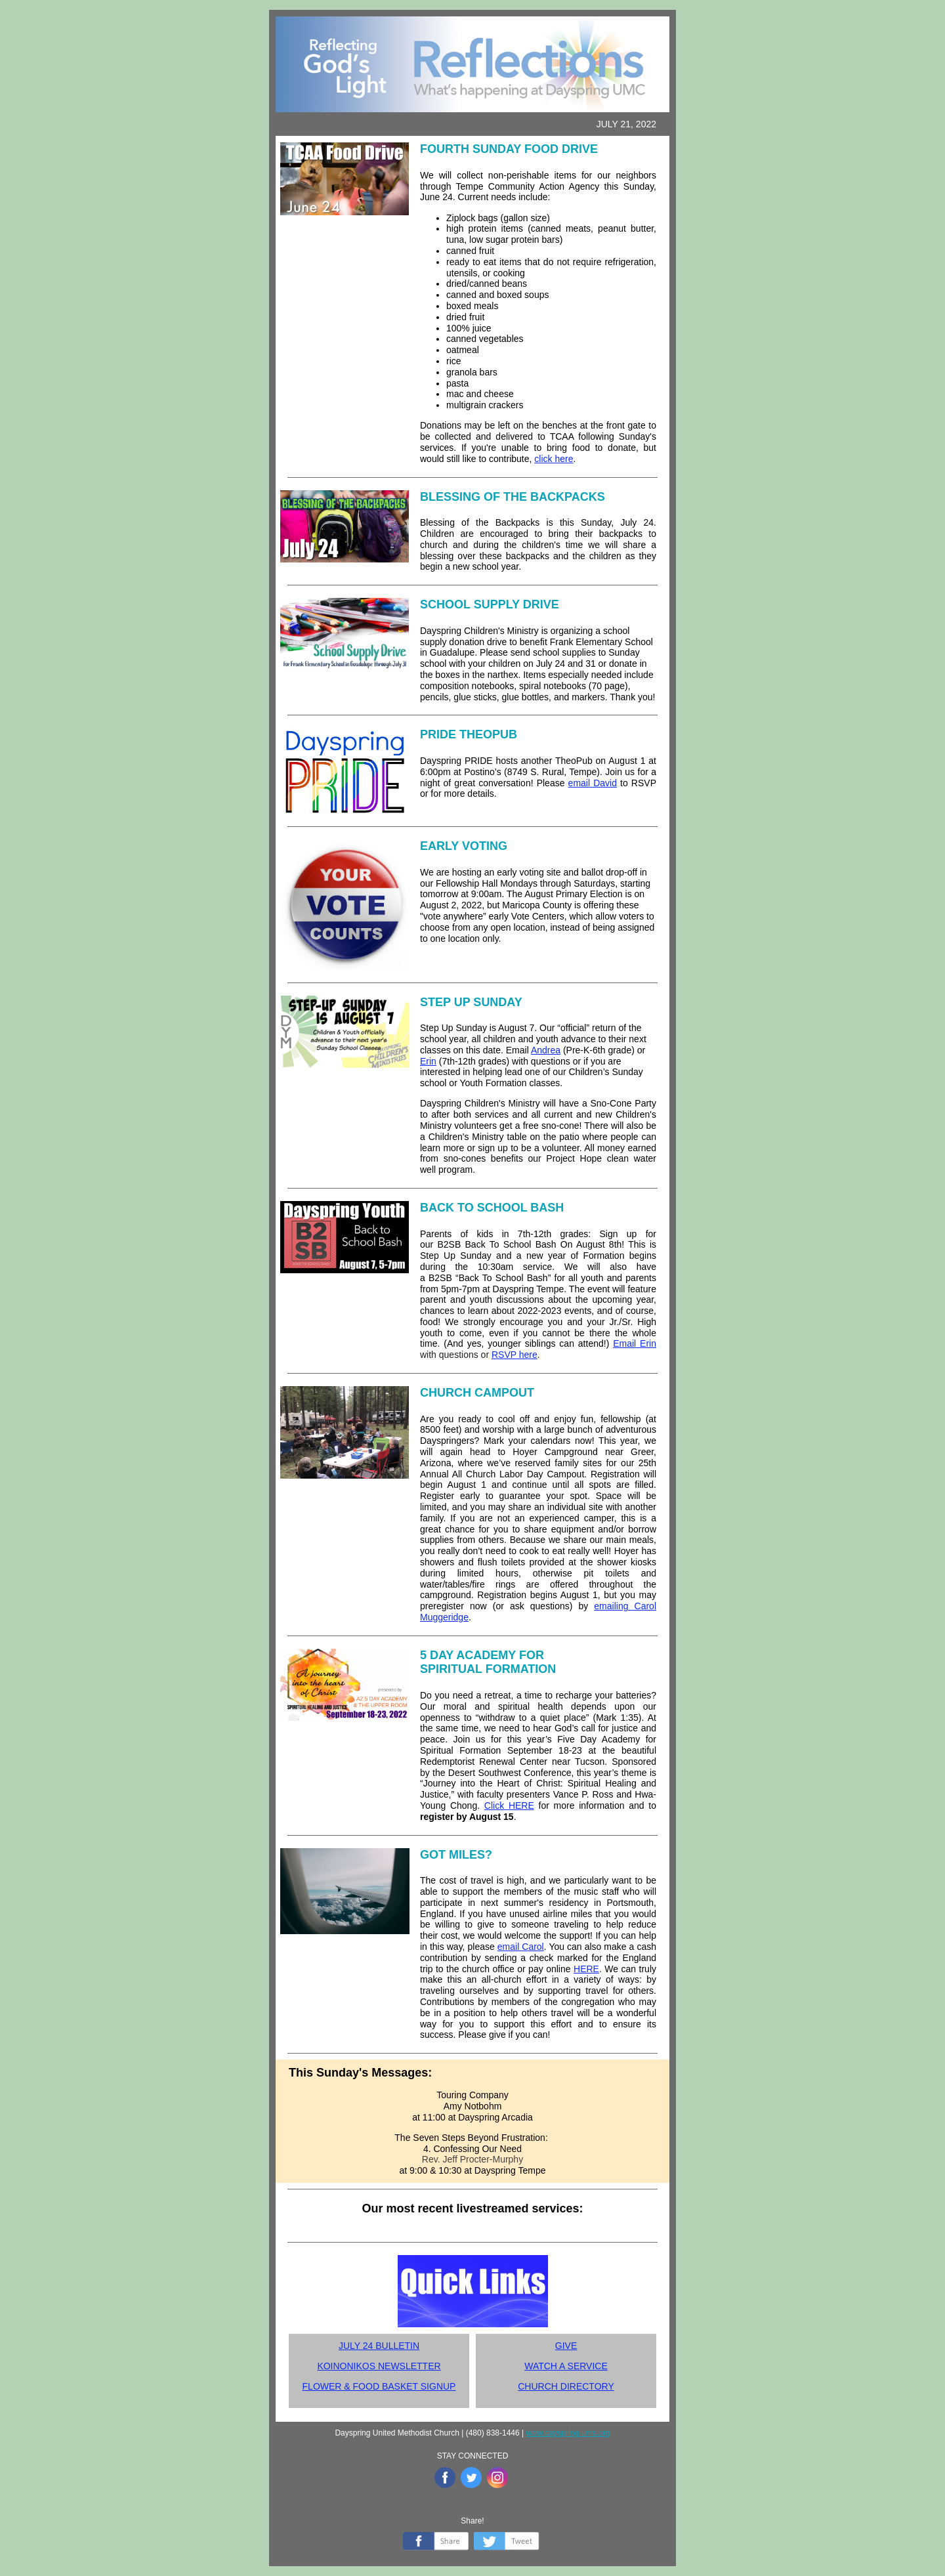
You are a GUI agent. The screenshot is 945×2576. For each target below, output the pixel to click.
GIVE (566, 2345)
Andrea (545, 1050)
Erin (428, 1061)
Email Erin (634, 1343)
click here (553, 459)
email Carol (520, 1946)
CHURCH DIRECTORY (566, 2386)
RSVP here (514, 1354)
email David (592, 783)
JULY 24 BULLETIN (379, 2345)
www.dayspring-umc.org (568, 2433)
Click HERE (509, 1805)
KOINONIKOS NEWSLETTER (378, 2366)
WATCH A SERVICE (566, 2366)
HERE (586, 1969)
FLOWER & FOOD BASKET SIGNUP (379, 2386)
